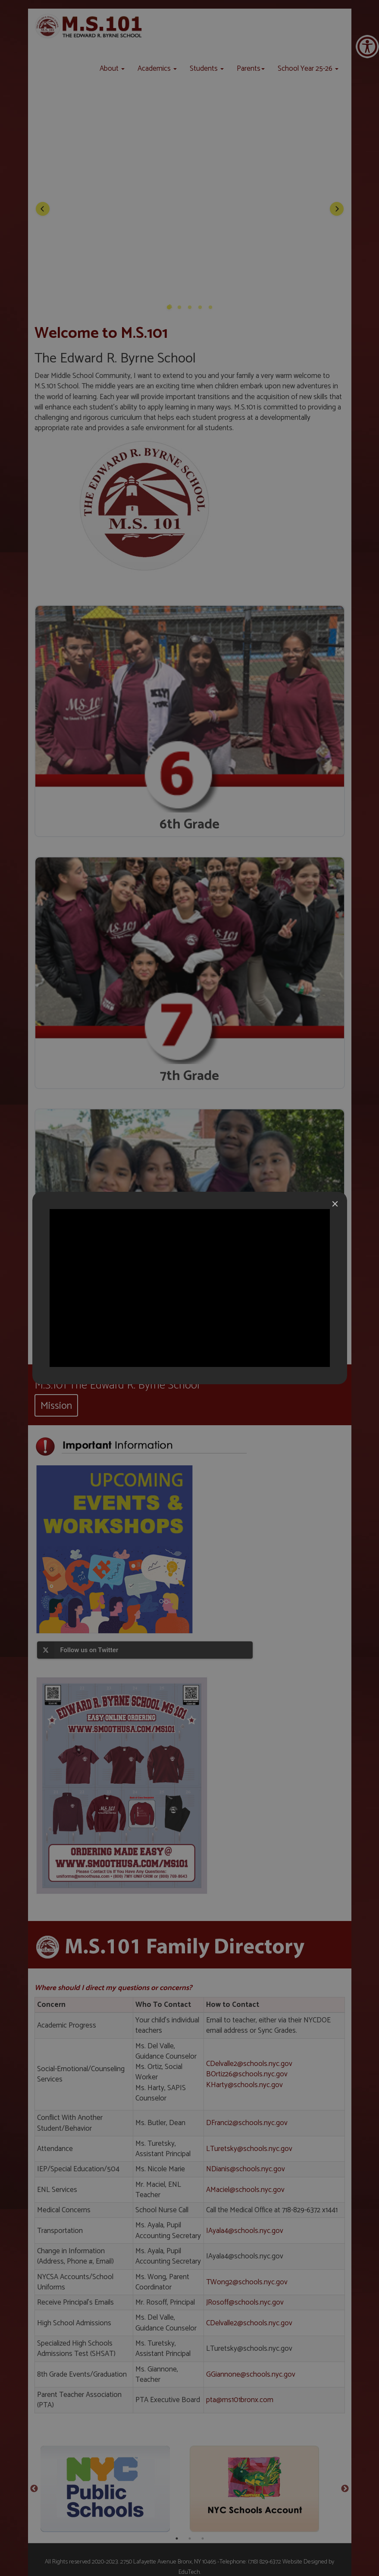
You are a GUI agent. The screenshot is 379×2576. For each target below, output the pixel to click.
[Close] (335, 1204)
